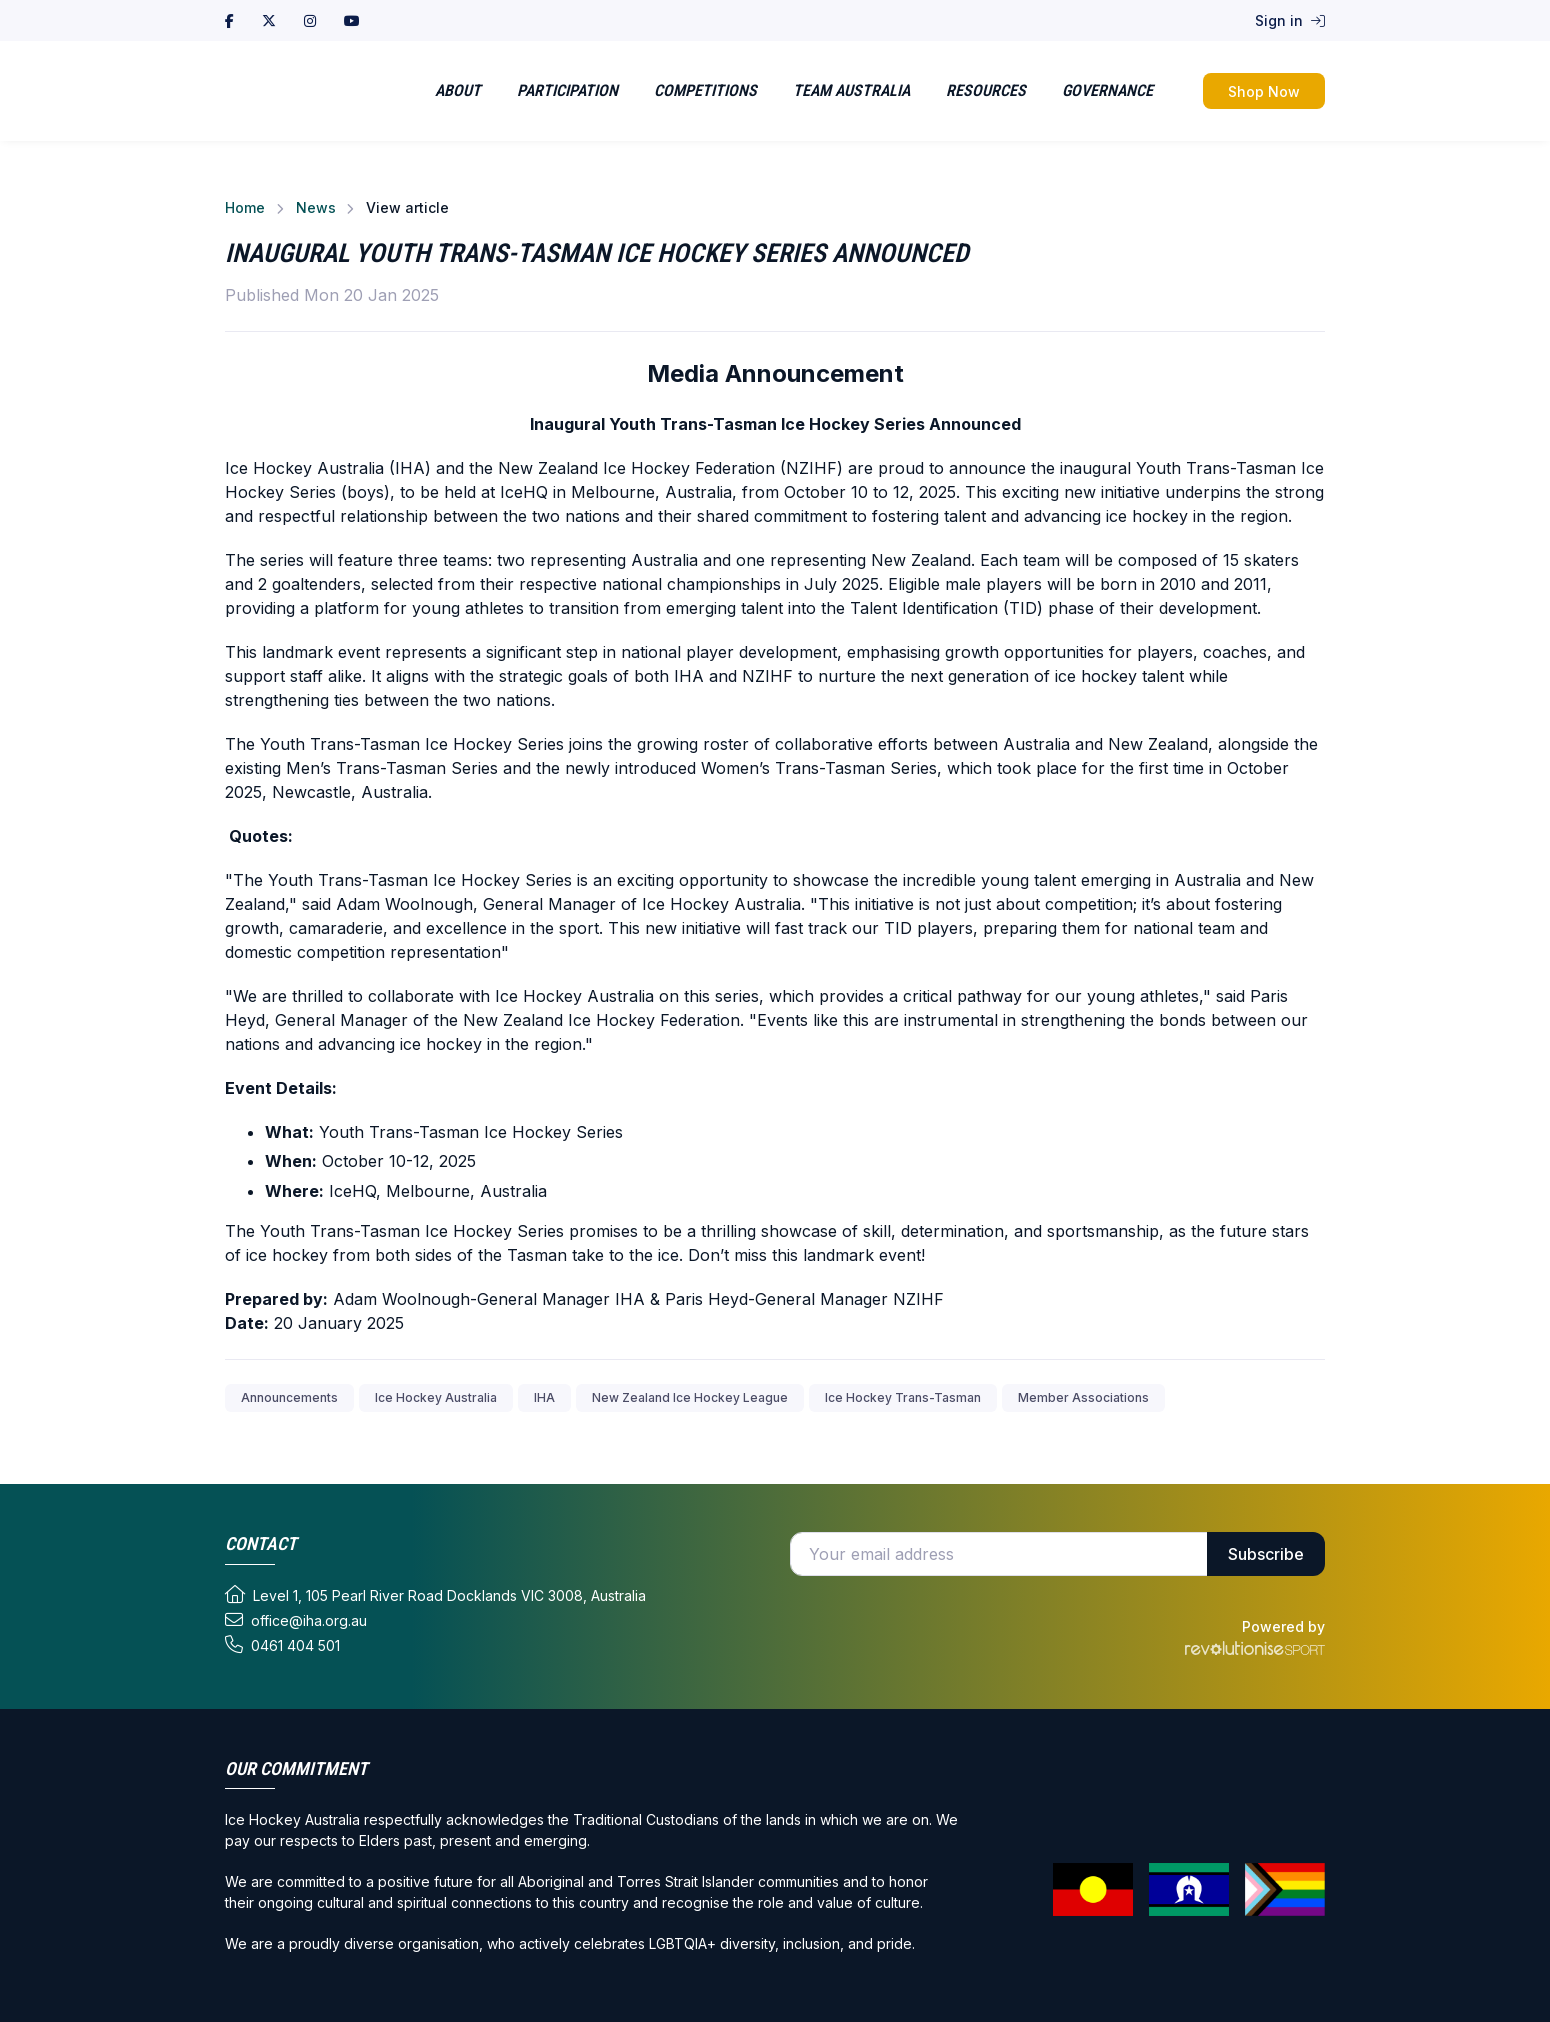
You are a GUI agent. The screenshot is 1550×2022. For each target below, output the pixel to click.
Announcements (289, 1397)
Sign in (1290, 20)
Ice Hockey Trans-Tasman (903, 1397)
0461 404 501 (282, 1645)
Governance (1107, 90)
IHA (544, 1397)
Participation (567, 90)
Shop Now (1264, 91)
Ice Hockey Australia (436, 1397)
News (316, 207)
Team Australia (851, 90)
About (458, 90)
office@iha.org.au (296, 1620)
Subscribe (1266, 1554)
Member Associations (1083, 1397)
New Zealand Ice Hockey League (690, 1397)
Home (245, 207)
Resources (986, 90)
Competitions (705, 90)
